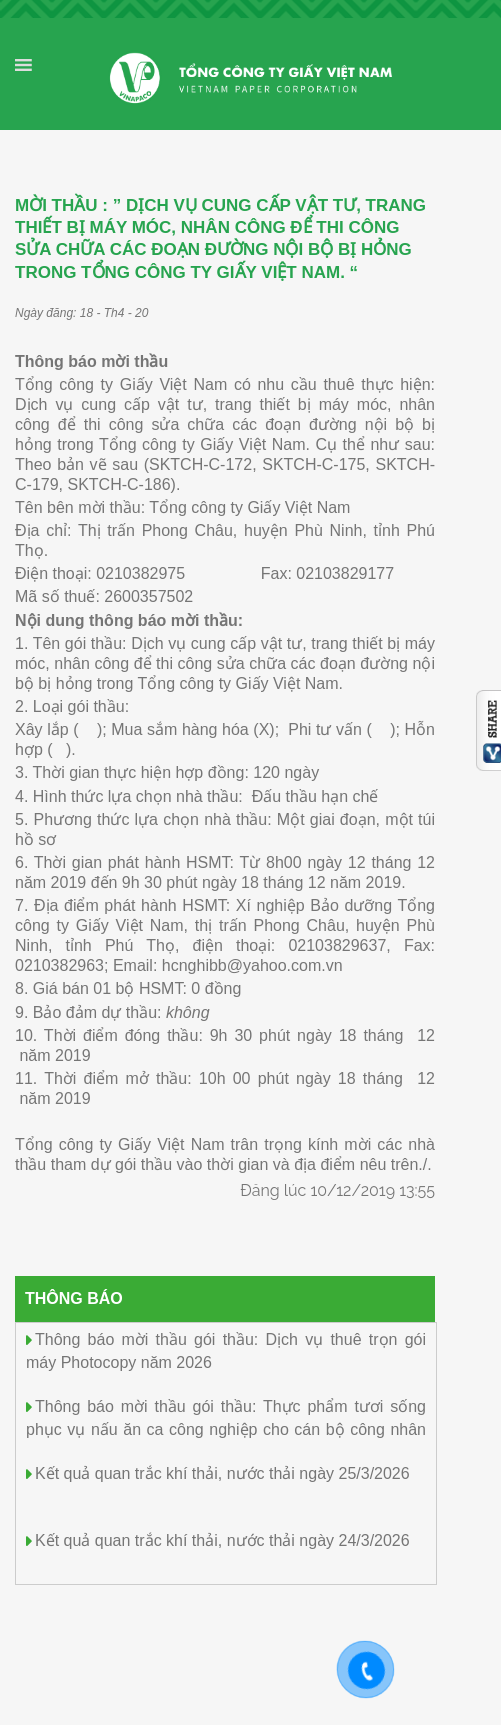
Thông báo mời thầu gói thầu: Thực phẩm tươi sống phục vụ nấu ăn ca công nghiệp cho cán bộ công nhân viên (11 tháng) (226, 1427)
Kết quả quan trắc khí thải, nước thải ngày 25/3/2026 (222, 1473)
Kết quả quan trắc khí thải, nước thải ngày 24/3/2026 (222, 1540)
